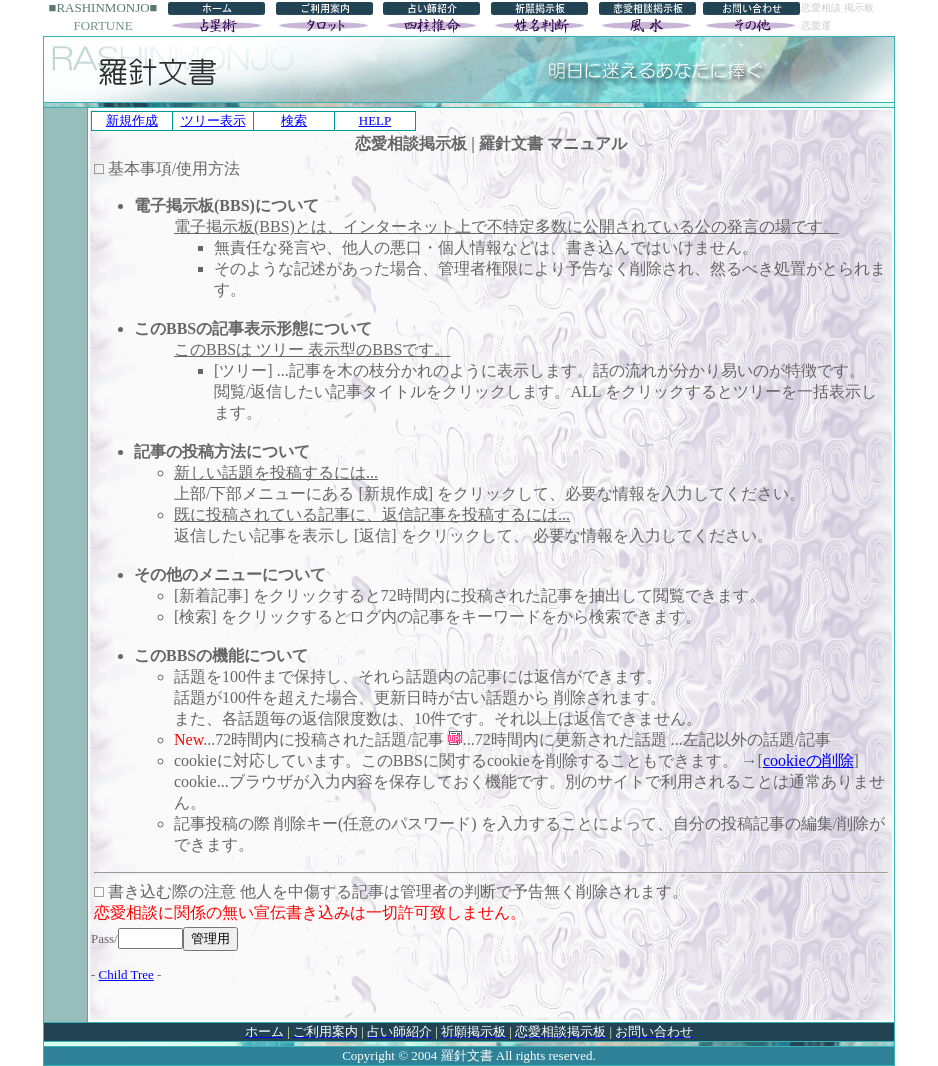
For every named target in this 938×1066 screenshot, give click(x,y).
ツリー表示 (213, 120)
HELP (375, 120)
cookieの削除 (808, 760)
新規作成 (132, 120)
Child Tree (126, 974)
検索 (294, 120)
